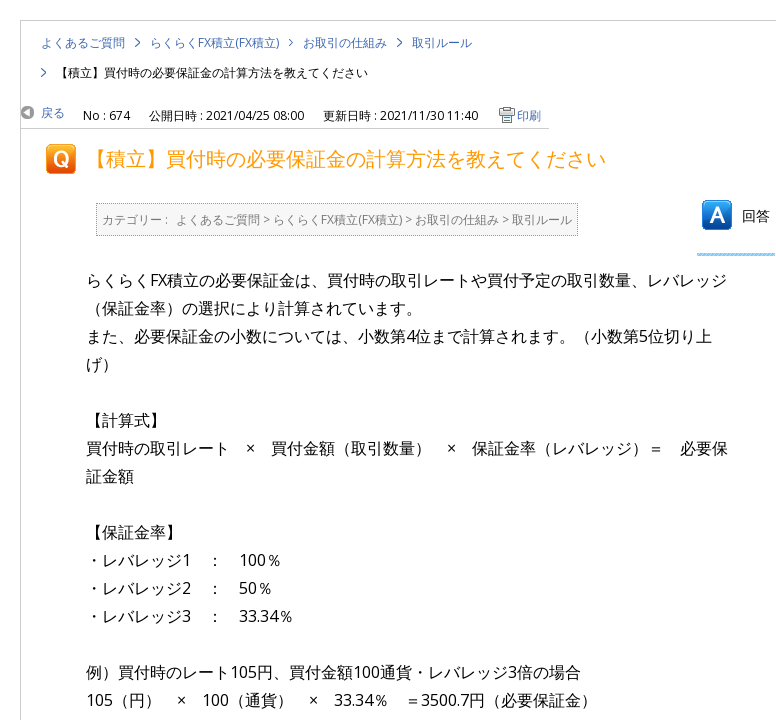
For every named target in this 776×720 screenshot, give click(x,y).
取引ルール (442, 42)
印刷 (529, 115)
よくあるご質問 (83, 42)
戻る (53, 112)
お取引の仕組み (345, 42)
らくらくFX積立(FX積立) (214, 42)
